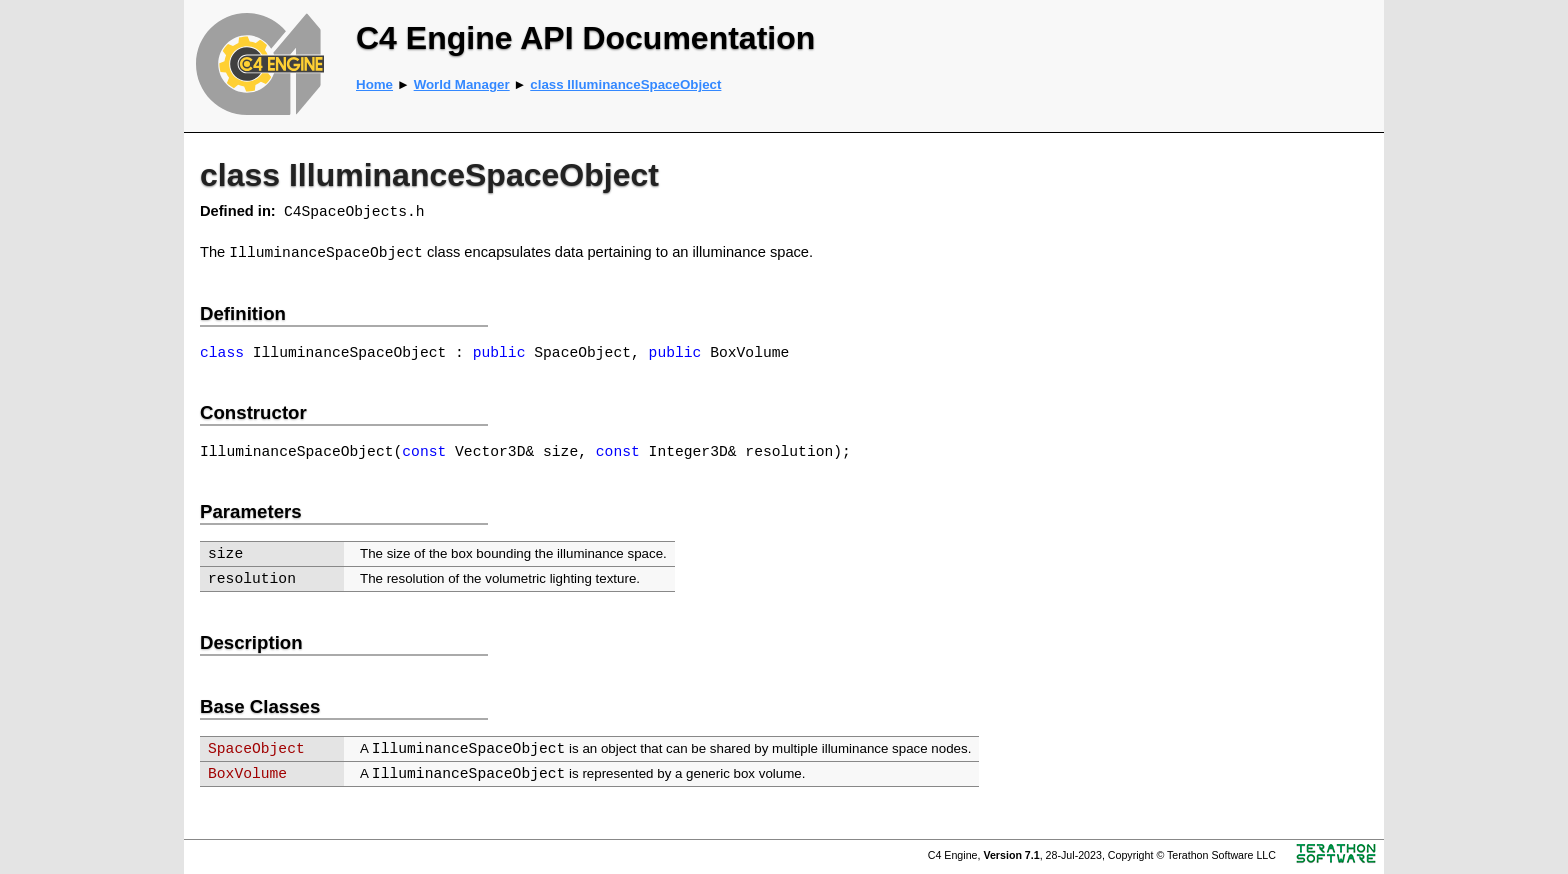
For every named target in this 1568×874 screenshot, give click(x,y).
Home (374, 84)
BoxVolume (247, 774)
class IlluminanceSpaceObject (625, 84)
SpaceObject (256, 749)
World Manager (462, 84)
